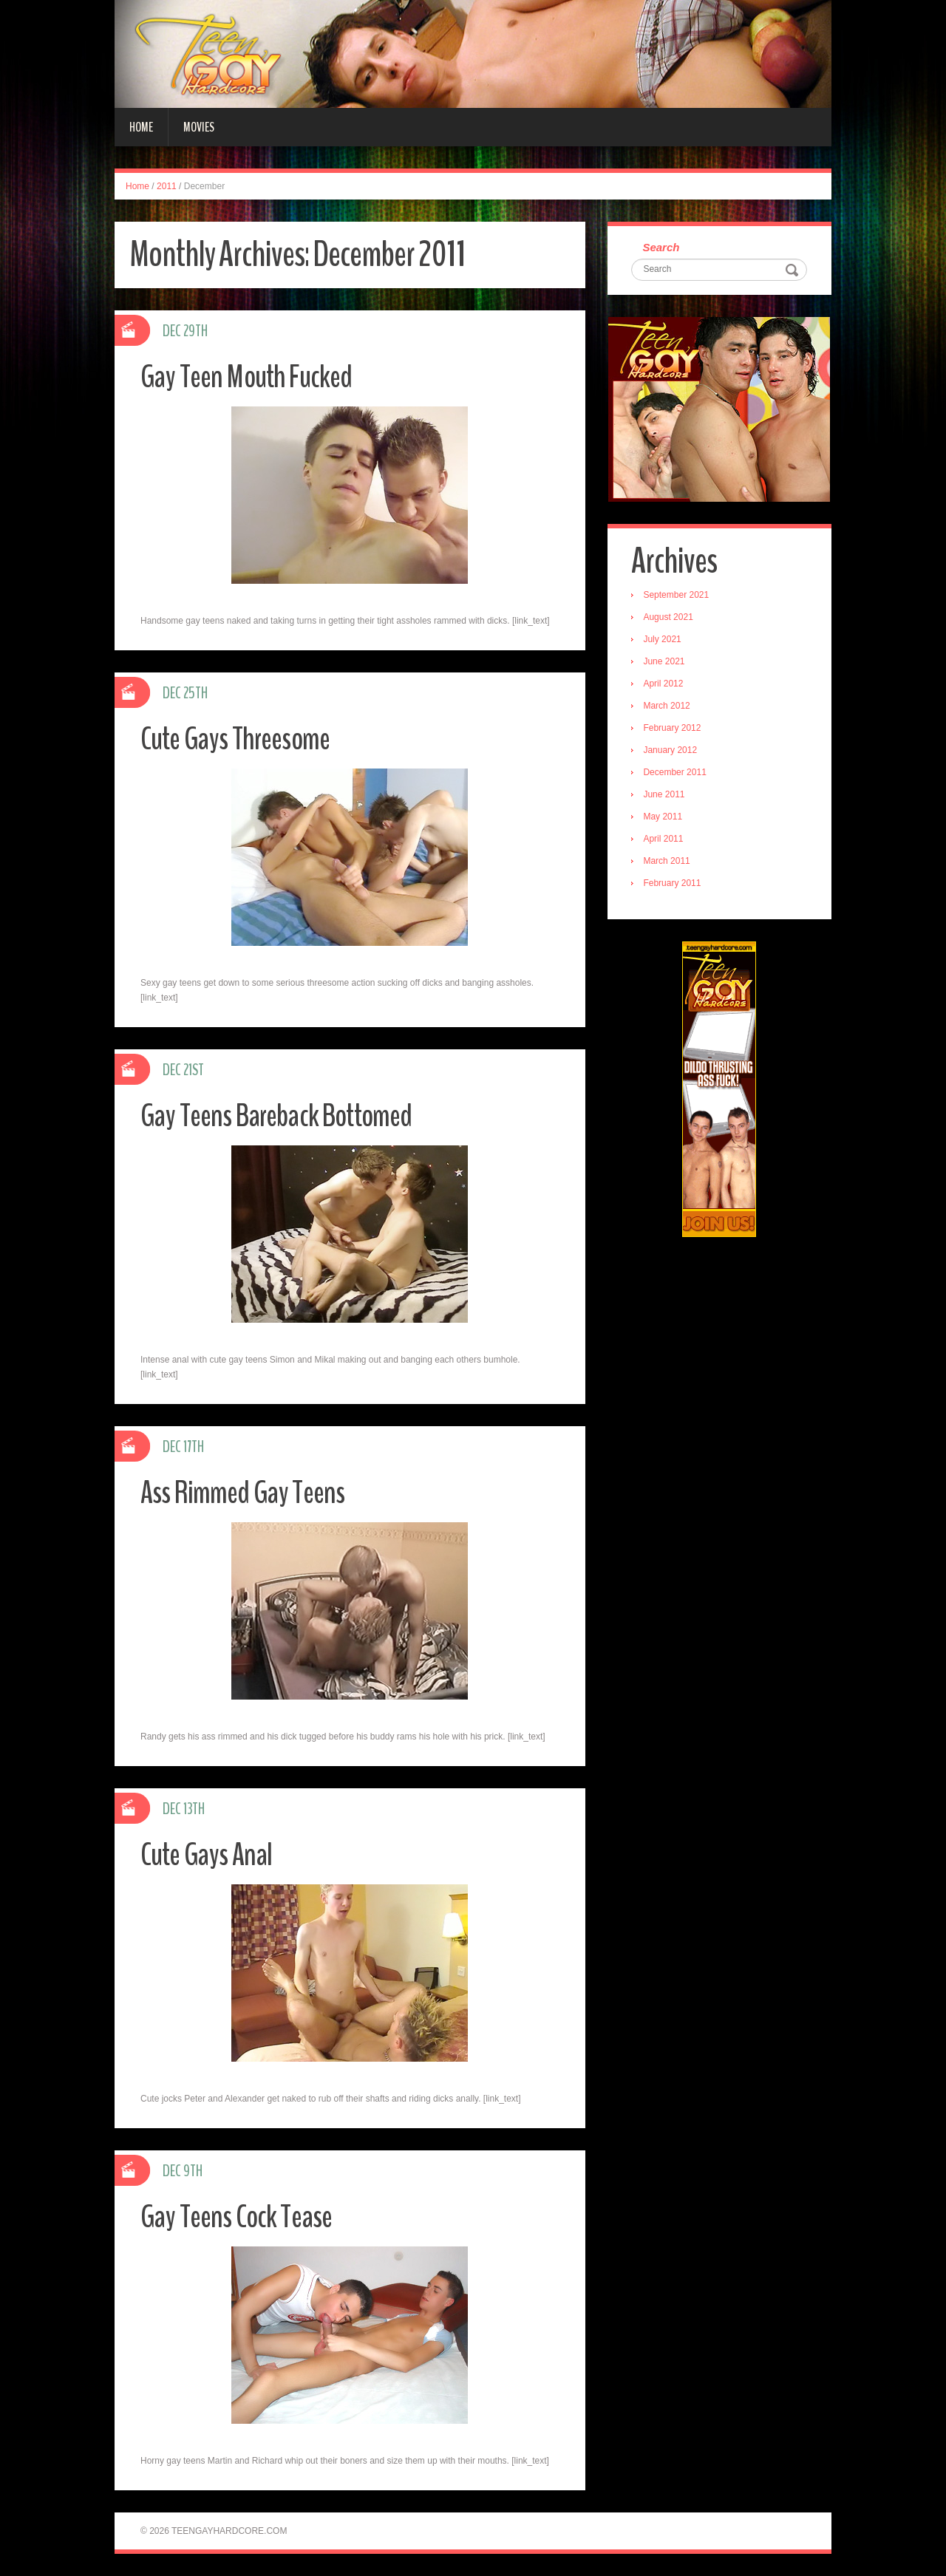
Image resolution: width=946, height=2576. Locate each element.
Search (662, 248)
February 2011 (674, 884)
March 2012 (668, 707)
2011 (167, 186)
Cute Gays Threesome (239, 738)
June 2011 (666, 796)
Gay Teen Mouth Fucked (250, 376)
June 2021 (666, 663)
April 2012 (665, 685)
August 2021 (670, 618)
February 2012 (674, 729)
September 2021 (678, 596)
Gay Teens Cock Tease (240, 2216)
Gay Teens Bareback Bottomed (283, 1115)
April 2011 (665, 840)
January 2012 (672, 751)
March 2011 (668, 862)
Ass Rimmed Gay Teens (246, 1492)
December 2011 (676, 774)
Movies (198, 127)
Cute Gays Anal (209, 1854)
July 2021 (664, 641)
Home (141, 127)
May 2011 (664, 818)
